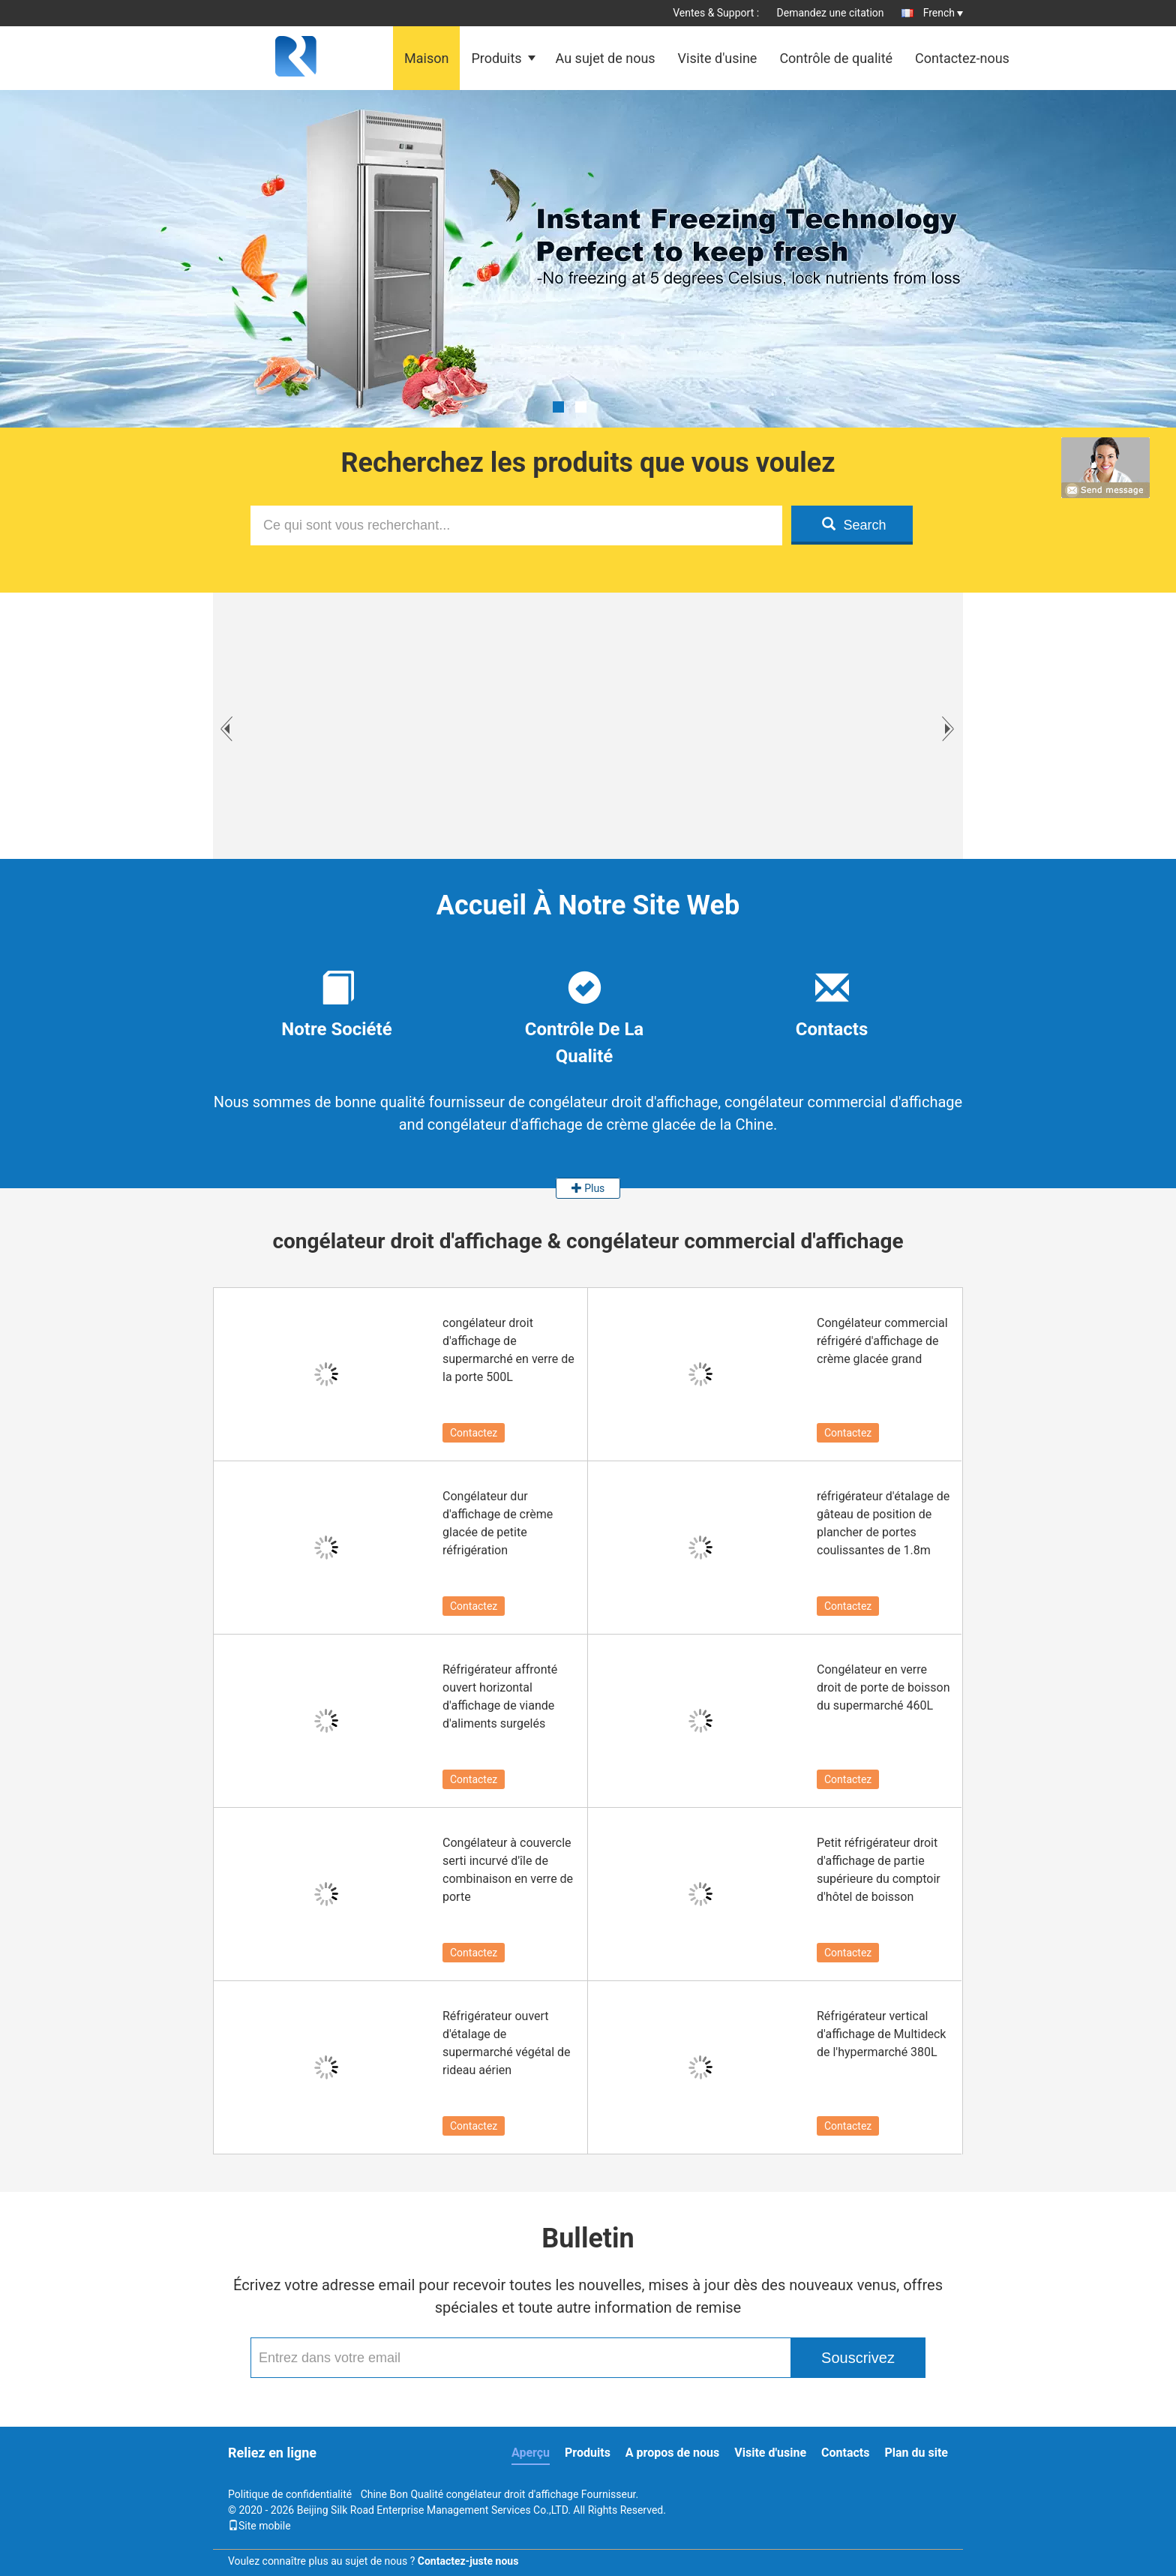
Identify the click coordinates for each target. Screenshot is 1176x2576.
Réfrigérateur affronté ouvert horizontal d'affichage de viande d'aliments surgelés (499, 1696)
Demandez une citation (830, 13)
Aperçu (531, 2452)
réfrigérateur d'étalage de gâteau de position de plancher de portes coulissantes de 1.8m (883, 1523)
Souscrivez (858, 2357)
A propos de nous (672, 2452)
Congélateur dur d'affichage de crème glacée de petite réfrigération (497, 1523)
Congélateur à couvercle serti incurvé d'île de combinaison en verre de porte (507, 1870)
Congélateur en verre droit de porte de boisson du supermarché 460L (883, 1687)
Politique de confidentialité (290, 2494)
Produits (496, 58)
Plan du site (916, 2452)
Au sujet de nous (606, 58)
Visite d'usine (718, 58)
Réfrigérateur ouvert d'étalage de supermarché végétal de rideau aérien (506, 2043)
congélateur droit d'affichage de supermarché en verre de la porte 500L (508, 1350)
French (943, 13)
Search (854, 525)
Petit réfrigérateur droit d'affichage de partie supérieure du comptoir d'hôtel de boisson (878, 1870)
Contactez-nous (962, 58)
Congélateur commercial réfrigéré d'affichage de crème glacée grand (882, 1341)
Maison (426, 58)
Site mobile (259, 2526)
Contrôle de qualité (835, 58)
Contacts (845, 2452)
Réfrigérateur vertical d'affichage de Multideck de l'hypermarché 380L (881, 2034)
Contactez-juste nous (468, 2561)
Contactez (473, 1433)
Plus (588, 1188)
